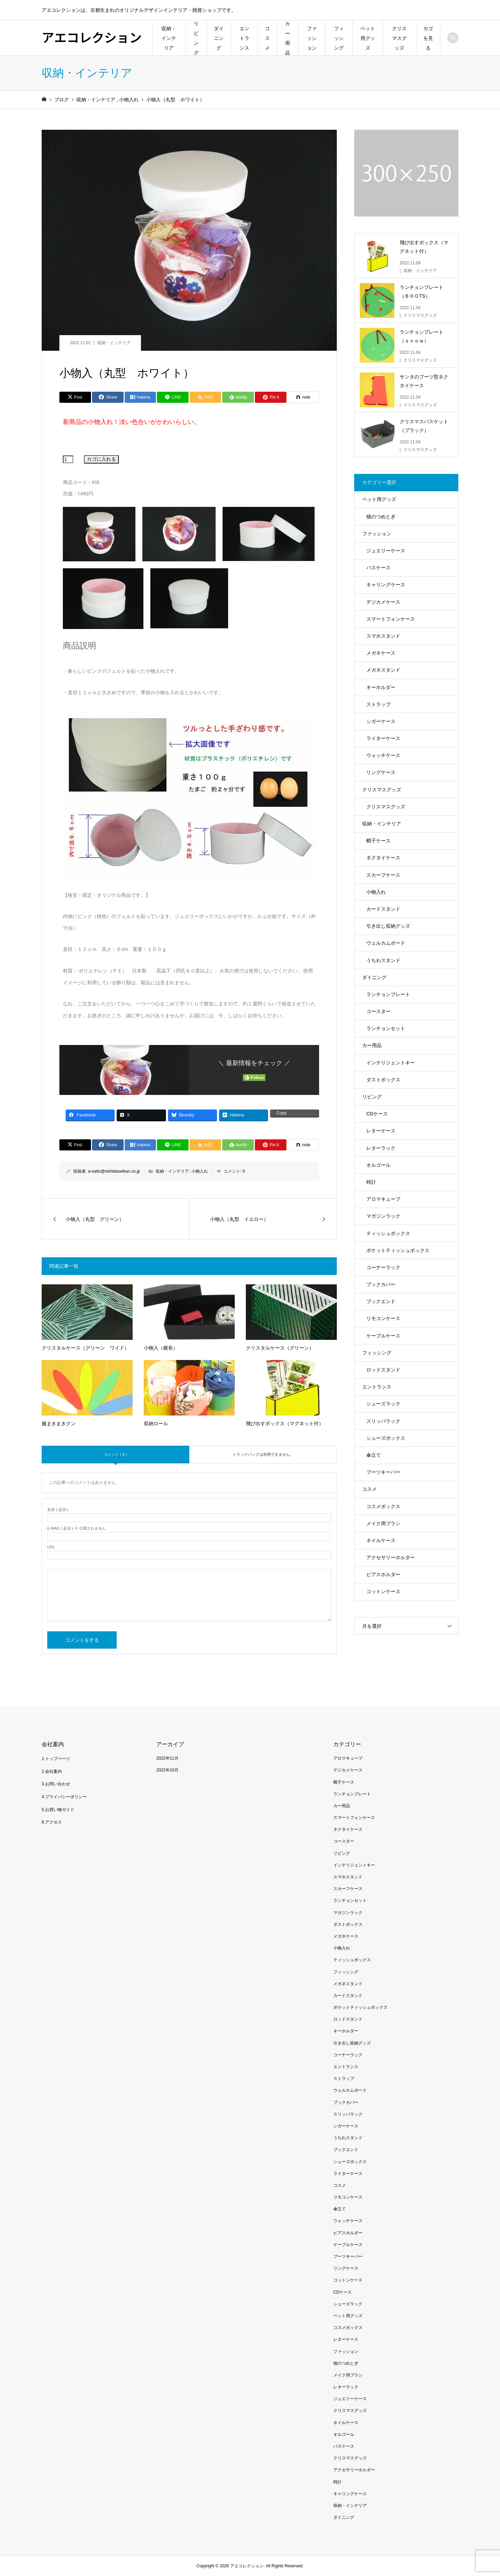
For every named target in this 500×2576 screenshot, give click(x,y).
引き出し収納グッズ (388, 926)
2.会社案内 (52, 1771)
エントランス (244, 38)
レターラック (380, 1148)
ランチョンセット (385, 1028)
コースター (378, 1011)
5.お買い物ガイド (58, 1809)
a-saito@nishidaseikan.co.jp (114, 1171)
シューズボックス (385, 1438)
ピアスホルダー (383, 1574)
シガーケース (380, 721)
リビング (196, 38)
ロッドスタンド (383, 1369)
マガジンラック (383, 1216)
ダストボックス (383, 1079)
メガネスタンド (383, 670)
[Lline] (173, 397)
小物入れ (199, 1171)
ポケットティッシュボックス (398, 1250)
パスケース (378, 567)
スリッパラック (383, 1421)
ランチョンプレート (388, 994)
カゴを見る (428, 38)
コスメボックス (383, 1506)
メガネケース (380, 653)
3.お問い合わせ (56, 1784)
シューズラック (383, 1403)
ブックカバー (380, 1284)
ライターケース (383, 738)
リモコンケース (383, 1318)
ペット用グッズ (367, 38)
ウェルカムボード (385, 943)
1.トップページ (56, 1758)
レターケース (380, 1130)
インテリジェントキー (390, 1062)
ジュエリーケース (385, 550)
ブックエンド (380, 1301)
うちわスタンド (383, 960)
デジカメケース (383, 602)
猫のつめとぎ (380, 516)
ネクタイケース (383, 857)
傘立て (373, 1455)
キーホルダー (380, 687)
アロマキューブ (383, 1199)
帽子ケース (378, 840)
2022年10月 (167, 1770)
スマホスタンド (383, 636)
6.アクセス (52, 1822)
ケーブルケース (383, 1335)
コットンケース (383, 1591)
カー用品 (287, 38)
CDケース (377, 1113)
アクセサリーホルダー (390, 1557)
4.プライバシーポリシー (64, 1796)
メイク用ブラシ (383, 1523)
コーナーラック (383, 1267)
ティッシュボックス (388, 1233)
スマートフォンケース (390, 619)
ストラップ (378, 704)
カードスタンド (383, 909)
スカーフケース (383, 875)
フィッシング (339, 38)
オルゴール (378, 1165)
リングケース (380, 772)
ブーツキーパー (383, 1472)
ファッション (312, 38)
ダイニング (219, 38)
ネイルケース (380, 1540)
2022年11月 (167, 1758)
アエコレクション (92, 37)
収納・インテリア (168, 38)
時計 (371, 1182)
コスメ (267, 38)
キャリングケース (385, 584)
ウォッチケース (383, 755)
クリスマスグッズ (399, 38)
